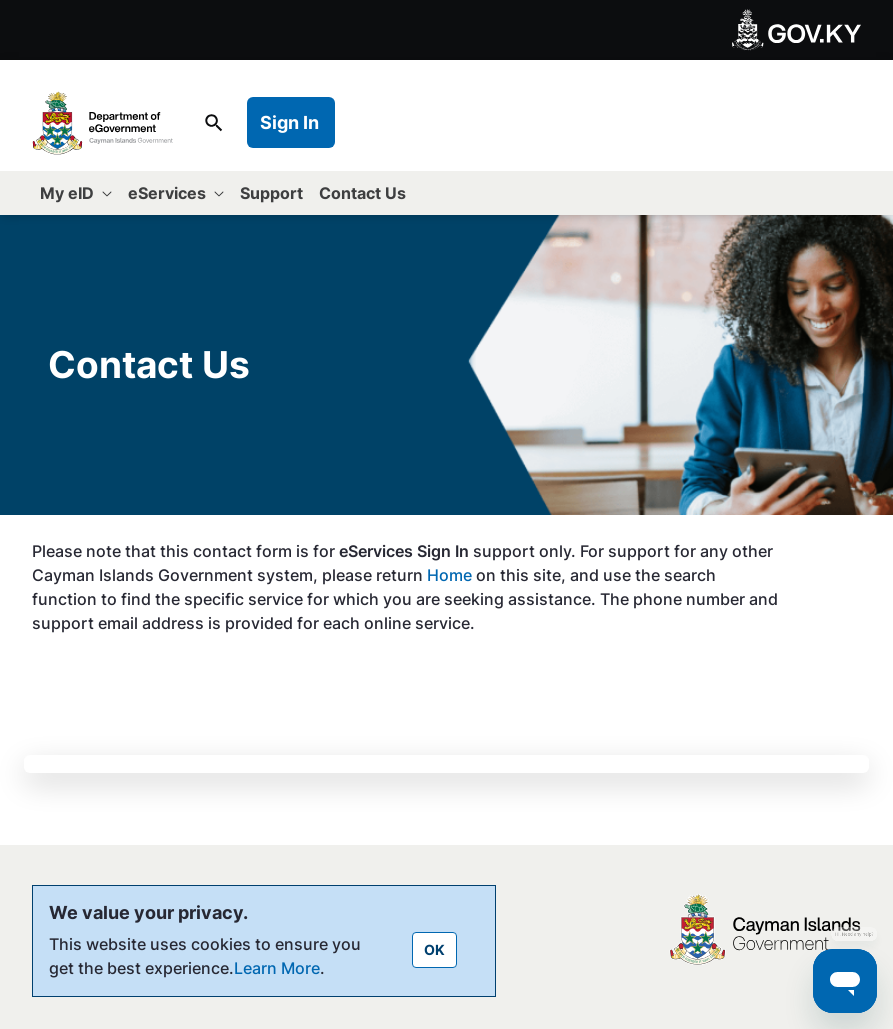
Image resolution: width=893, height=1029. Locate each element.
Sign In (289, 122)
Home (451, 575)
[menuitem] (76, 193)
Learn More (277, 968)
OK (434, 949)
